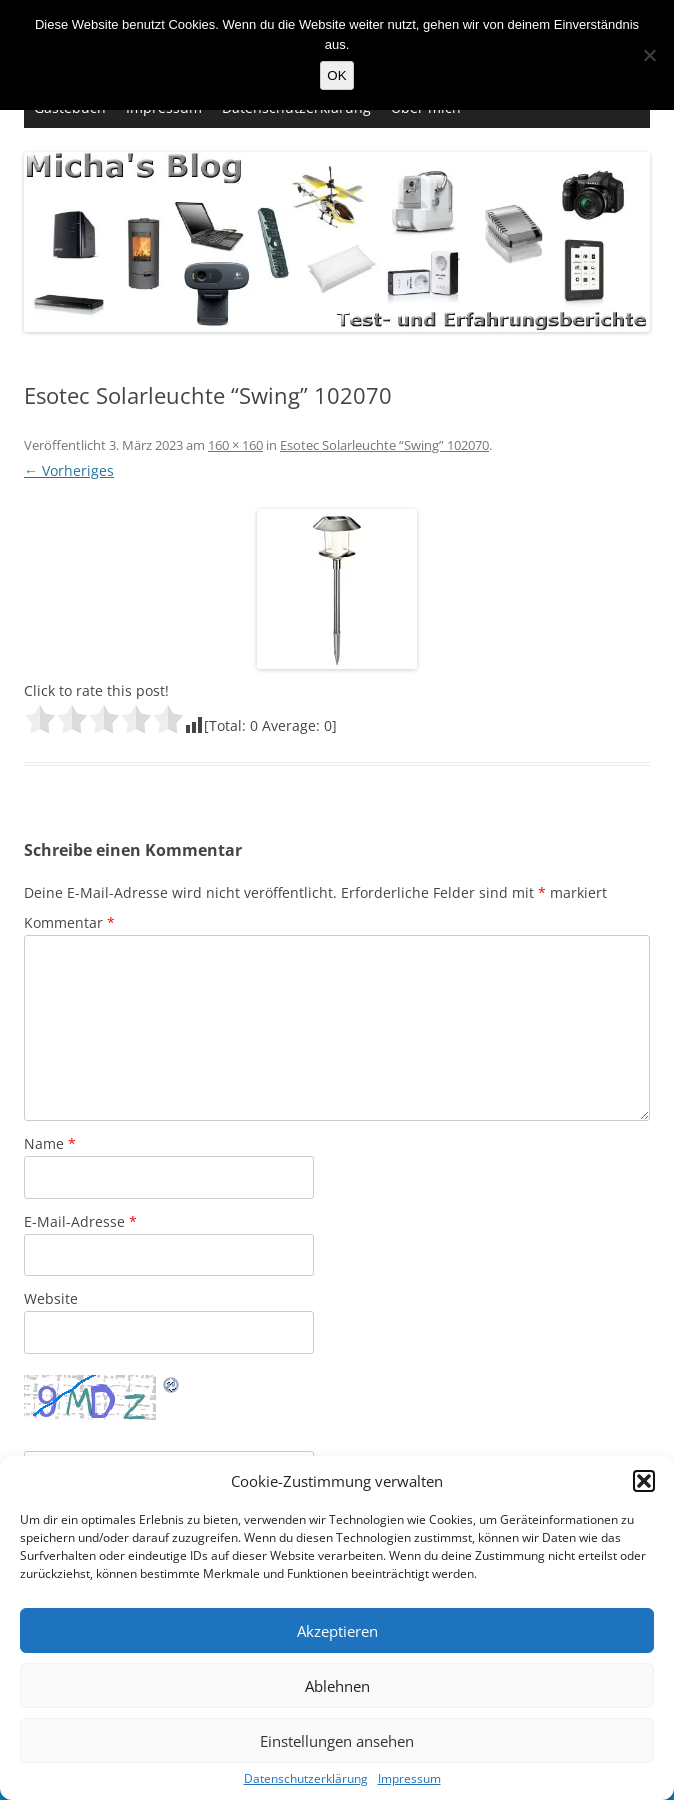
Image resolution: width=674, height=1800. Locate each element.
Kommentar (69, 922)
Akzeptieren (337, 1631)
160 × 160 (235, 445)
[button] (644, 1481)
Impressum (409, 1779)
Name (50, 1143)
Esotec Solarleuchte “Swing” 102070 (384, 445)
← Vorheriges (69, 470)
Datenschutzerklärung (306, 1779)
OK (336, 75)
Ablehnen (337, 1686)
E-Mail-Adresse (80, 1221)
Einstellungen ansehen (337, 1741)
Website (51, 1298)
